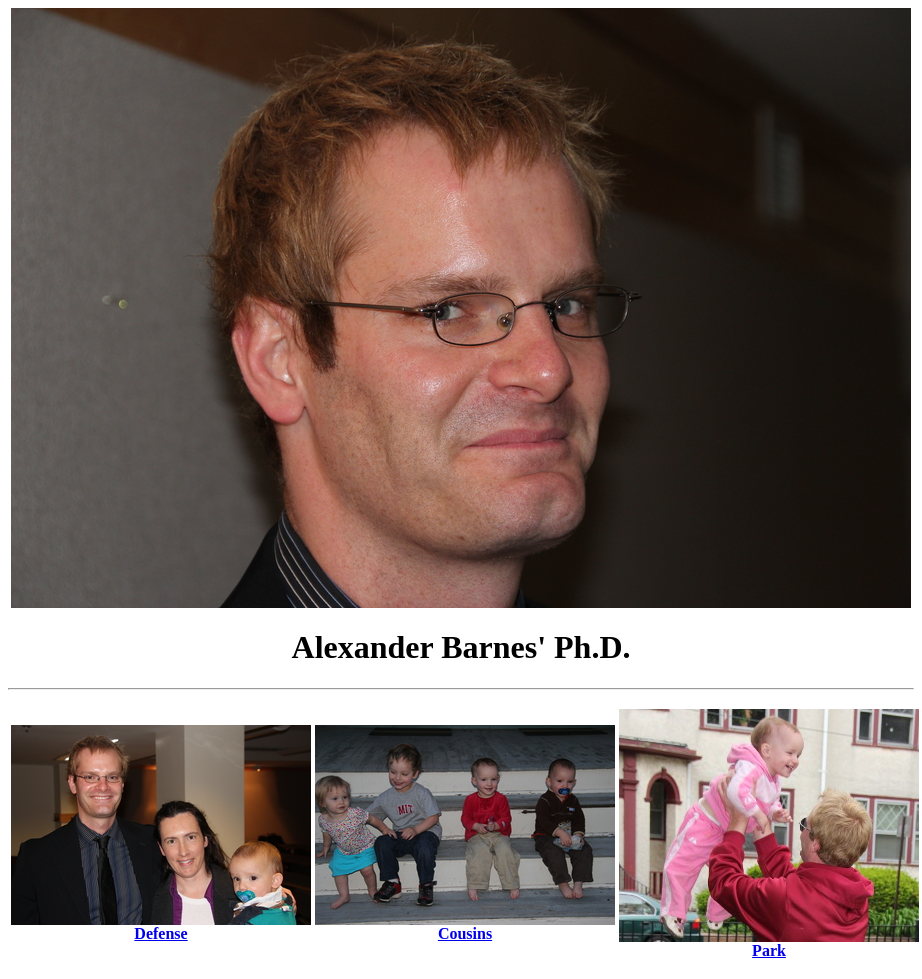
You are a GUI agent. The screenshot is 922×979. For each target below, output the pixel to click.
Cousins (465, 926)
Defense (161, 926)
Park (769, 943)
